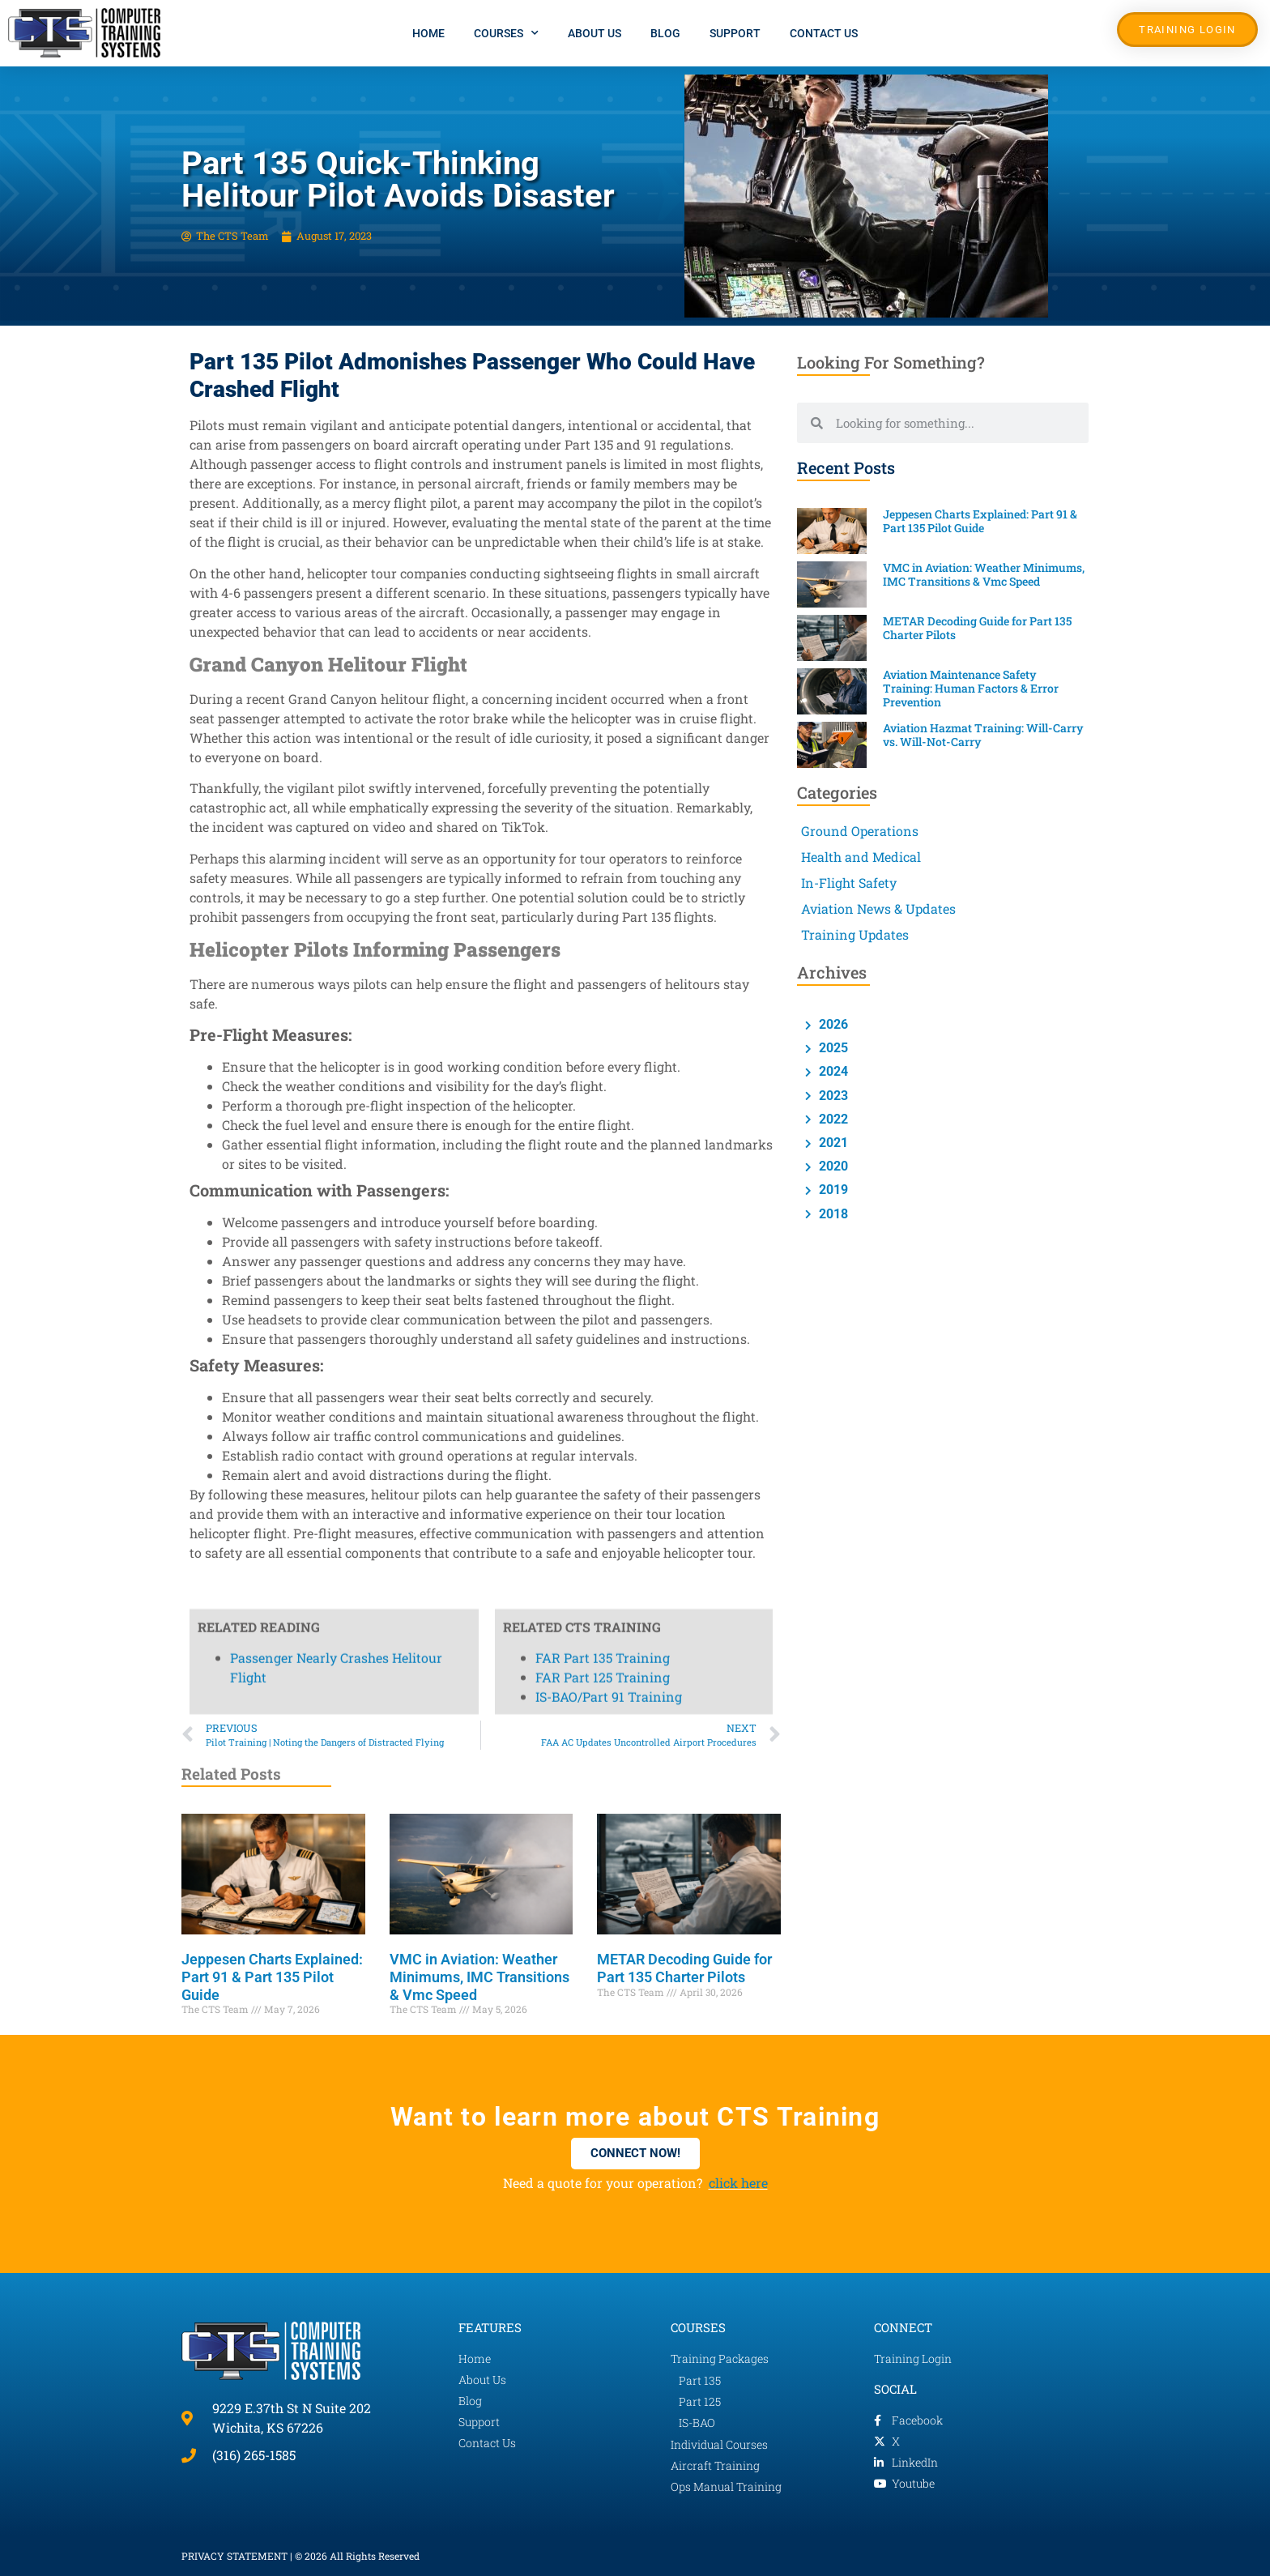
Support (735, 33)
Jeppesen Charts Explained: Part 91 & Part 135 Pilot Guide (272, 1976)
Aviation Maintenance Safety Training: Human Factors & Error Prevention (971, 688)
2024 (832, 1071)
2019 (832, 1189)
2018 (832, 1214)
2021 (832, 1142)
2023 (832, 1095)
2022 (832, 1119)
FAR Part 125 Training (602, 539)
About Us (594, 33)
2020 (832, 1166)
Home (428, 33)
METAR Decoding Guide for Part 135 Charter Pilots (684, 1968)
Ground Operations (859, 830)
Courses (506, 33)
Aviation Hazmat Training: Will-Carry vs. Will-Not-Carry (983, 734)
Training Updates (855, 934)
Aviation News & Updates (878, 908)
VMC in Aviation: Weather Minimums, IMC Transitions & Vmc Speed (479, 1976)
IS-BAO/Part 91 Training (608, 558)
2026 (832, 1024)
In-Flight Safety (849, 882)
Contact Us (824, 33)
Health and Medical (861, 856)
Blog (665, 33)
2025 (832, 1048)
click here (738, 2182)
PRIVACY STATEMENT (234, 2555)
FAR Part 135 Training (602, 519)
